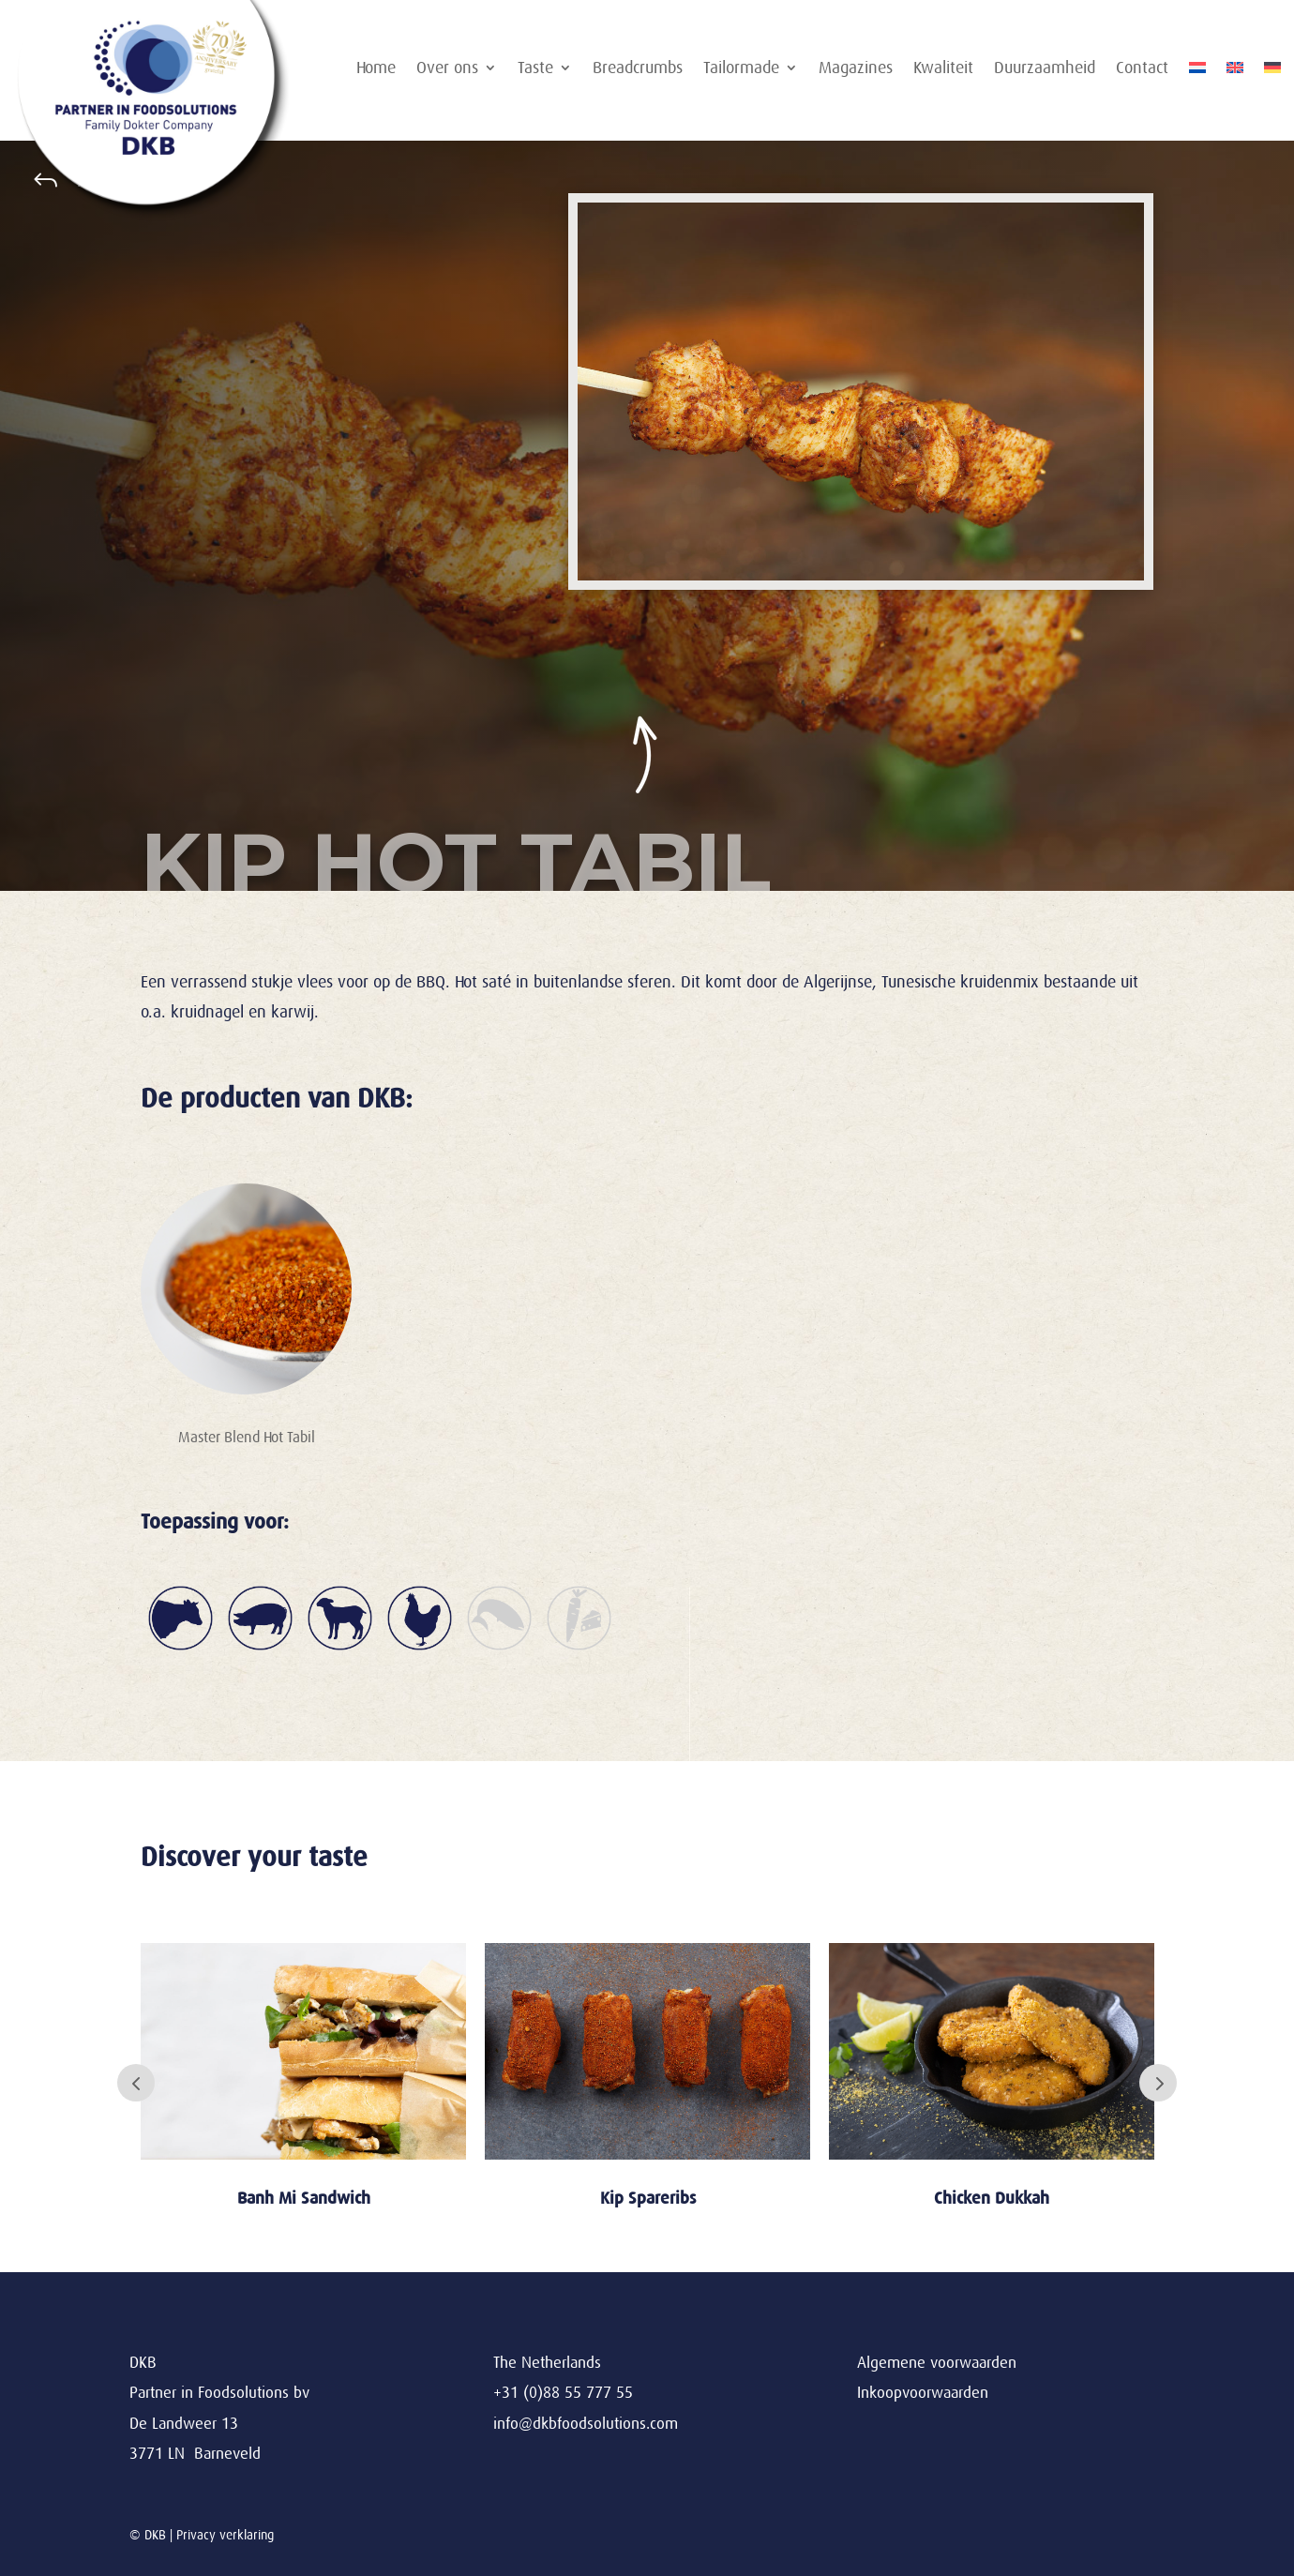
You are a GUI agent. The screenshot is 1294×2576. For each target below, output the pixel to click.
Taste (535, 69)
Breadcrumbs (638, 69)
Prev (136, 2082)
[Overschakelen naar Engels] (1234, 71)
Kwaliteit (943, 69)
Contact (1142, 69)
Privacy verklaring (225, 2534)
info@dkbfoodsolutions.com (585, 2424)
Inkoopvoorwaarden (922, 2393)
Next (1158, 2082)
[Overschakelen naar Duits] (1272, 71)
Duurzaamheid (1044, 69)
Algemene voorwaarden (936, 2363)
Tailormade (741, 69)
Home (376, 69)
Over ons (447, 69)
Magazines (856, 69)
